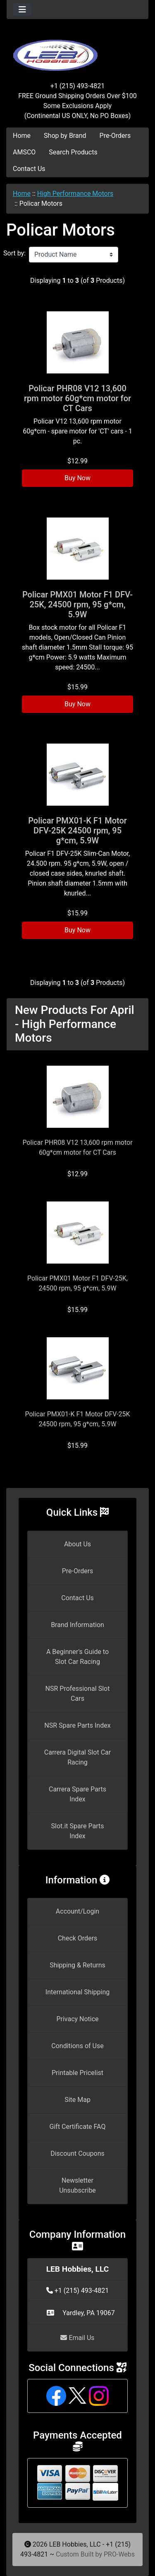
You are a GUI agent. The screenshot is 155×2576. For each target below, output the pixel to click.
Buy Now (77, 478)
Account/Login (77, 1911)
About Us (77, 1544)
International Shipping (77, 1992)
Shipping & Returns (77, 1965)
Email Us (77, 2338)
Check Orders (78, 1938)
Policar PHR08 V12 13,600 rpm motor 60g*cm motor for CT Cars (77, 398)
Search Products (73, 152)
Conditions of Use (77, 2046)
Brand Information (77, 1625)
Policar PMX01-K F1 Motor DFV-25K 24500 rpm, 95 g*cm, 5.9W (77, 830)
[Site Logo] (77, 50)
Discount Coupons (77, 2153)
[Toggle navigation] (22, 9)
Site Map (77, 2100)
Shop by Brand (65, 136)
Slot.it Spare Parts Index (77, 1831)
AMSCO (24, 152)
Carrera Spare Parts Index (77, 1794)
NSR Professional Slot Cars (77, 1693)
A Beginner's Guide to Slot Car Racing (77, 1657)
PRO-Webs (119, 2554)
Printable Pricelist (77, 2073)
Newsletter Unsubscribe (77, 2185)
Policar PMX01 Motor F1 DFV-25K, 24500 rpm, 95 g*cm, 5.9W (77, 604)
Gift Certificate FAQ (78, 2127)
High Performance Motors (75, 193)
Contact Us (29, 169)
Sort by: (14, 253)
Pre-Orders (115, 136)
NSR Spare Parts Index (77, 1725)
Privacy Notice (77, 2019)
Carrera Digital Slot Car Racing (77, 1757)
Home (22, 136)
